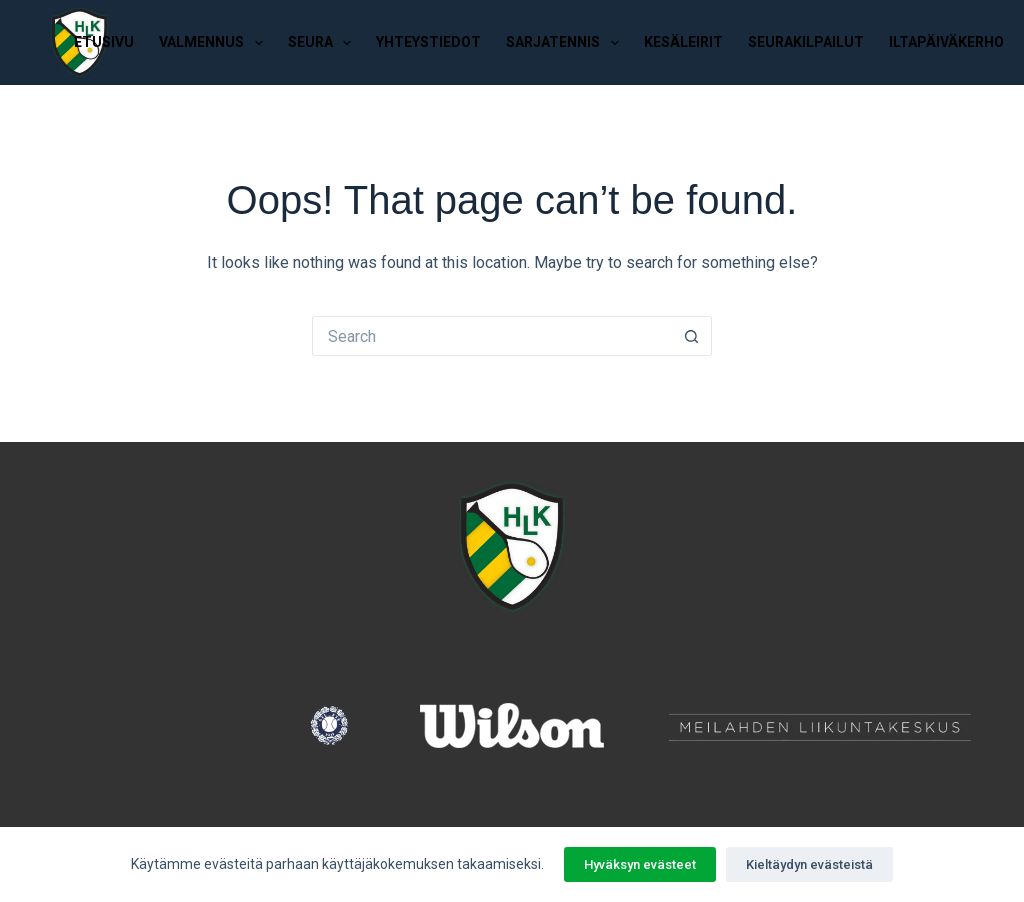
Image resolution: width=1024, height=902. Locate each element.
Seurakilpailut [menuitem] (806, 42)
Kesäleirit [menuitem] (683, 42)
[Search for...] (492, 336)
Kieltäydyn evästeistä (809, 864)
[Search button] (692, 336)
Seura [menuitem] (324, 43)
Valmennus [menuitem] (215, 43)
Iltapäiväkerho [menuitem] (946, 42)
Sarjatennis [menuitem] (566, 43)
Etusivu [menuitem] (104, 42)
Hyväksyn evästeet (640, 864)
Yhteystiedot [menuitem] (428, 42)
